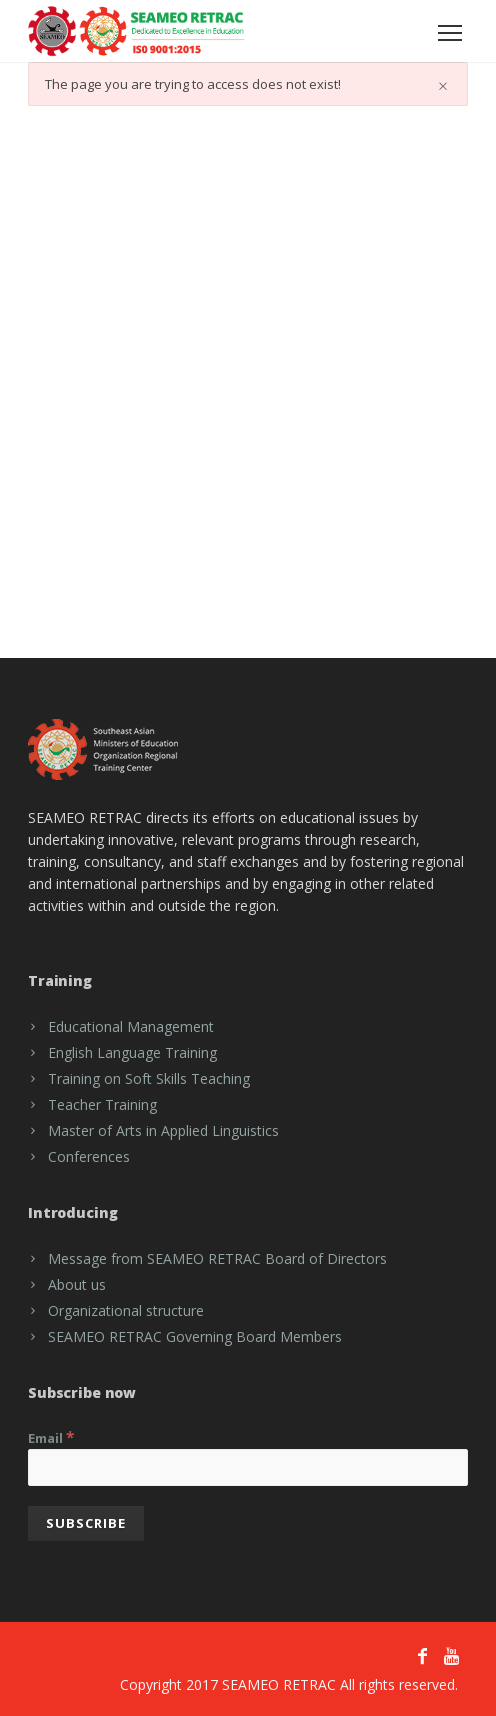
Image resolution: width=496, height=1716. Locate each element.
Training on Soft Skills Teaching (149, 1078)
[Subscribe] (86, 1523)
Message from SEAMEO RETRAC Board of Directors (217, 1258)
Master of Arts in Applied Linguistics (163, 1130)
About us (77, 1284)
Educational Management (131, 1026)
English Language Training (132, 1052)
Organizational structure (126, 1310)
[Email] (248, 1467)
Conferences (89, 1156)
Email (51, 1437)
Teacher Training (102, 1104)
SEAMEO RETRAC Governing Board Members (195, 1336)
